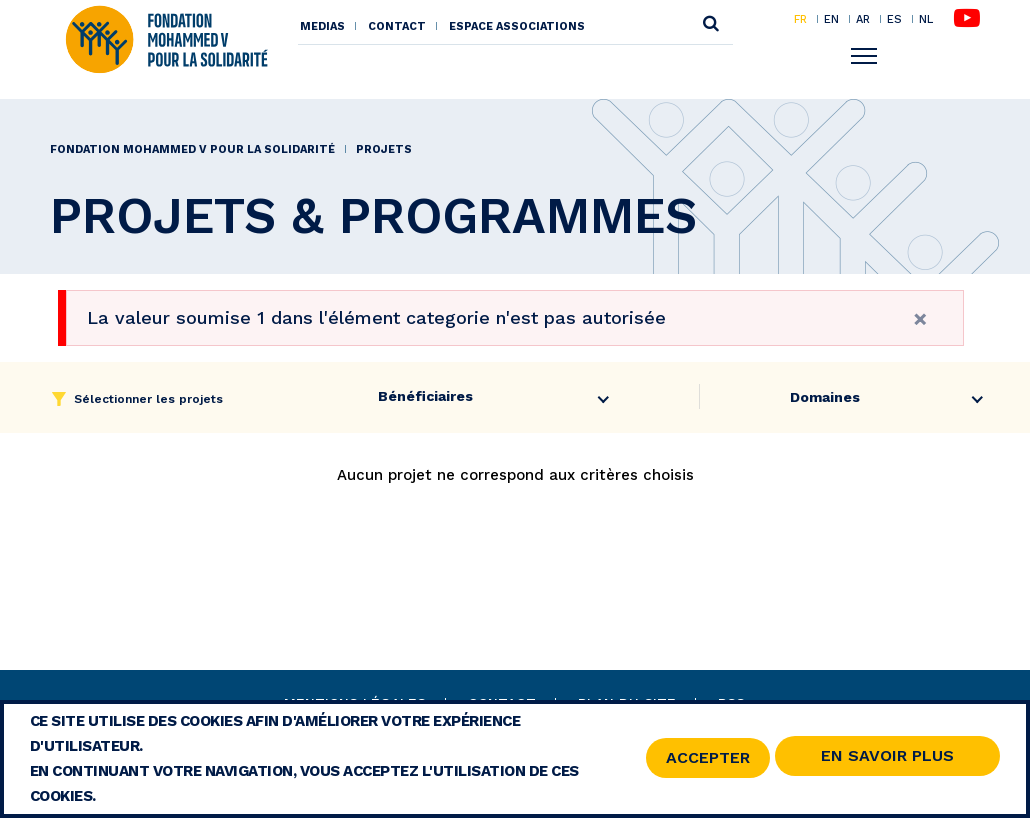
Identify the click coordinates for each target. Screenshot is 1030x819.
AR (863, 19)
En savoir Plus (887, 759)
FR (800, 19)
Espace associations (517, 26)
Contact (397, 26)
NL (926, 19)
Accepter (708, 760)
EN (831, 19)
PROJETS (384, 149)
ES (894, 19)
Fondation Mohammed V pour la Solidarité (192, 149)
